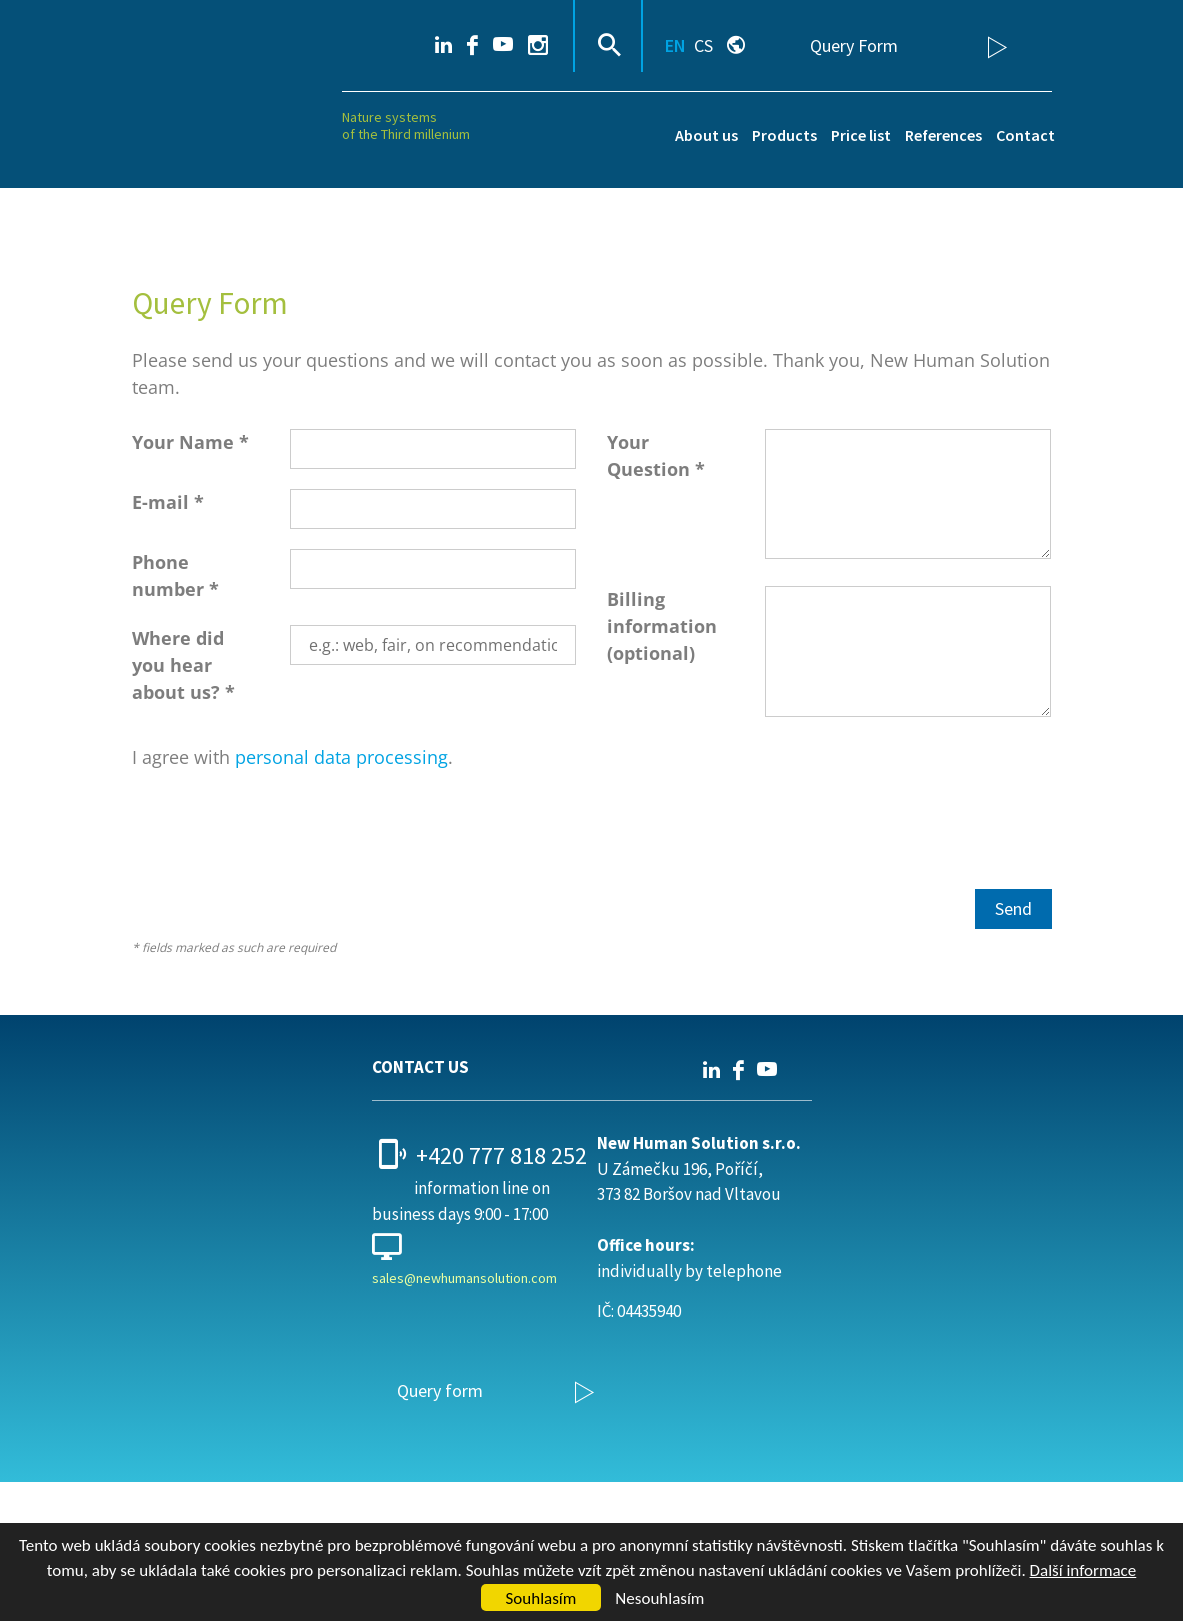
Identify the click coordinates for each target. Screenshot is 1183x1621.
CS (703, 45)
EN (675, 45)
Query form (440, 1390)
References (943, 135)
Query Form (854, 45)
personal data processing (341, 757)
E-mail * (168, 502)
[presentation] (284, 830)
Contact (1025, 135)
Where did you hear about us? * (183, 665)
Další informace (1083, 1570)
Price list (861, 135)
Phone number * (175, 575)
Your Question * (656, 455)
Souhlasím (541, 1598)
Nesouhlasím (659, 1598)
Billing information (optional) (662, 626)
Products (784, 135)
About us (706, 135)
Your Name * (190, 442)
